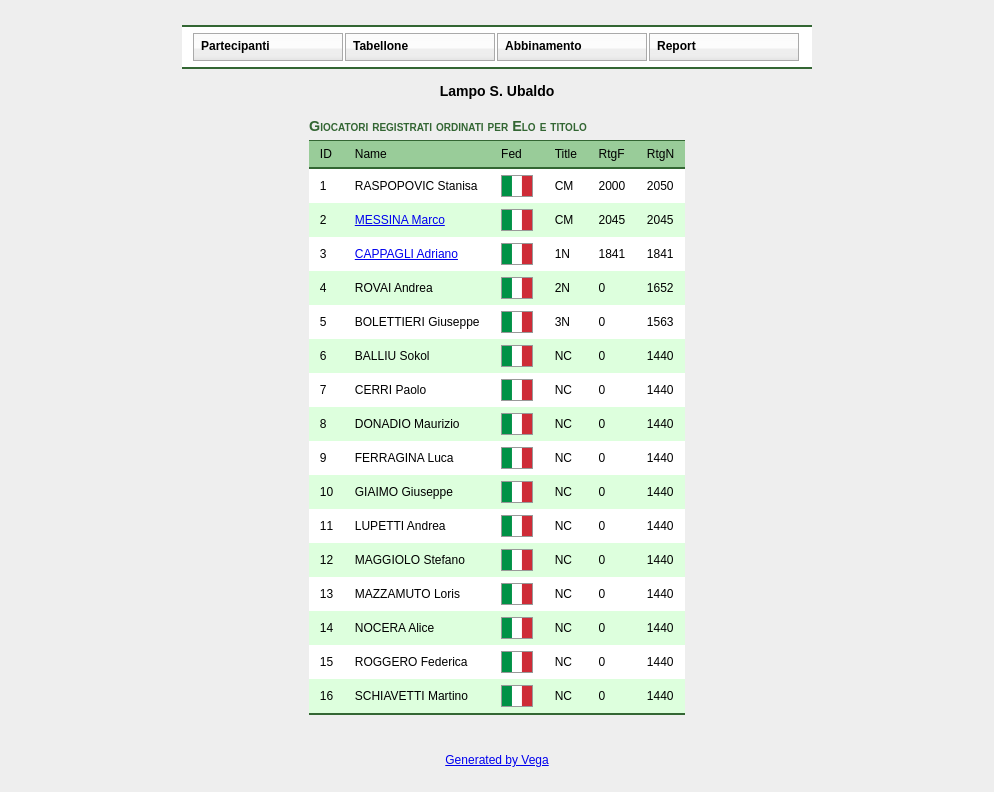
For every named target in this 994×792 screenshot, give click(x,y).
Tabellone (380, 46)
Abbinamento (543, 46)
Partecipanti (235, 46)
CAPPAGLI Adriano (406, 254)
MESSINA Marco (400, 220)
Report (676, 46)
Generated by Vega (496, 760)
